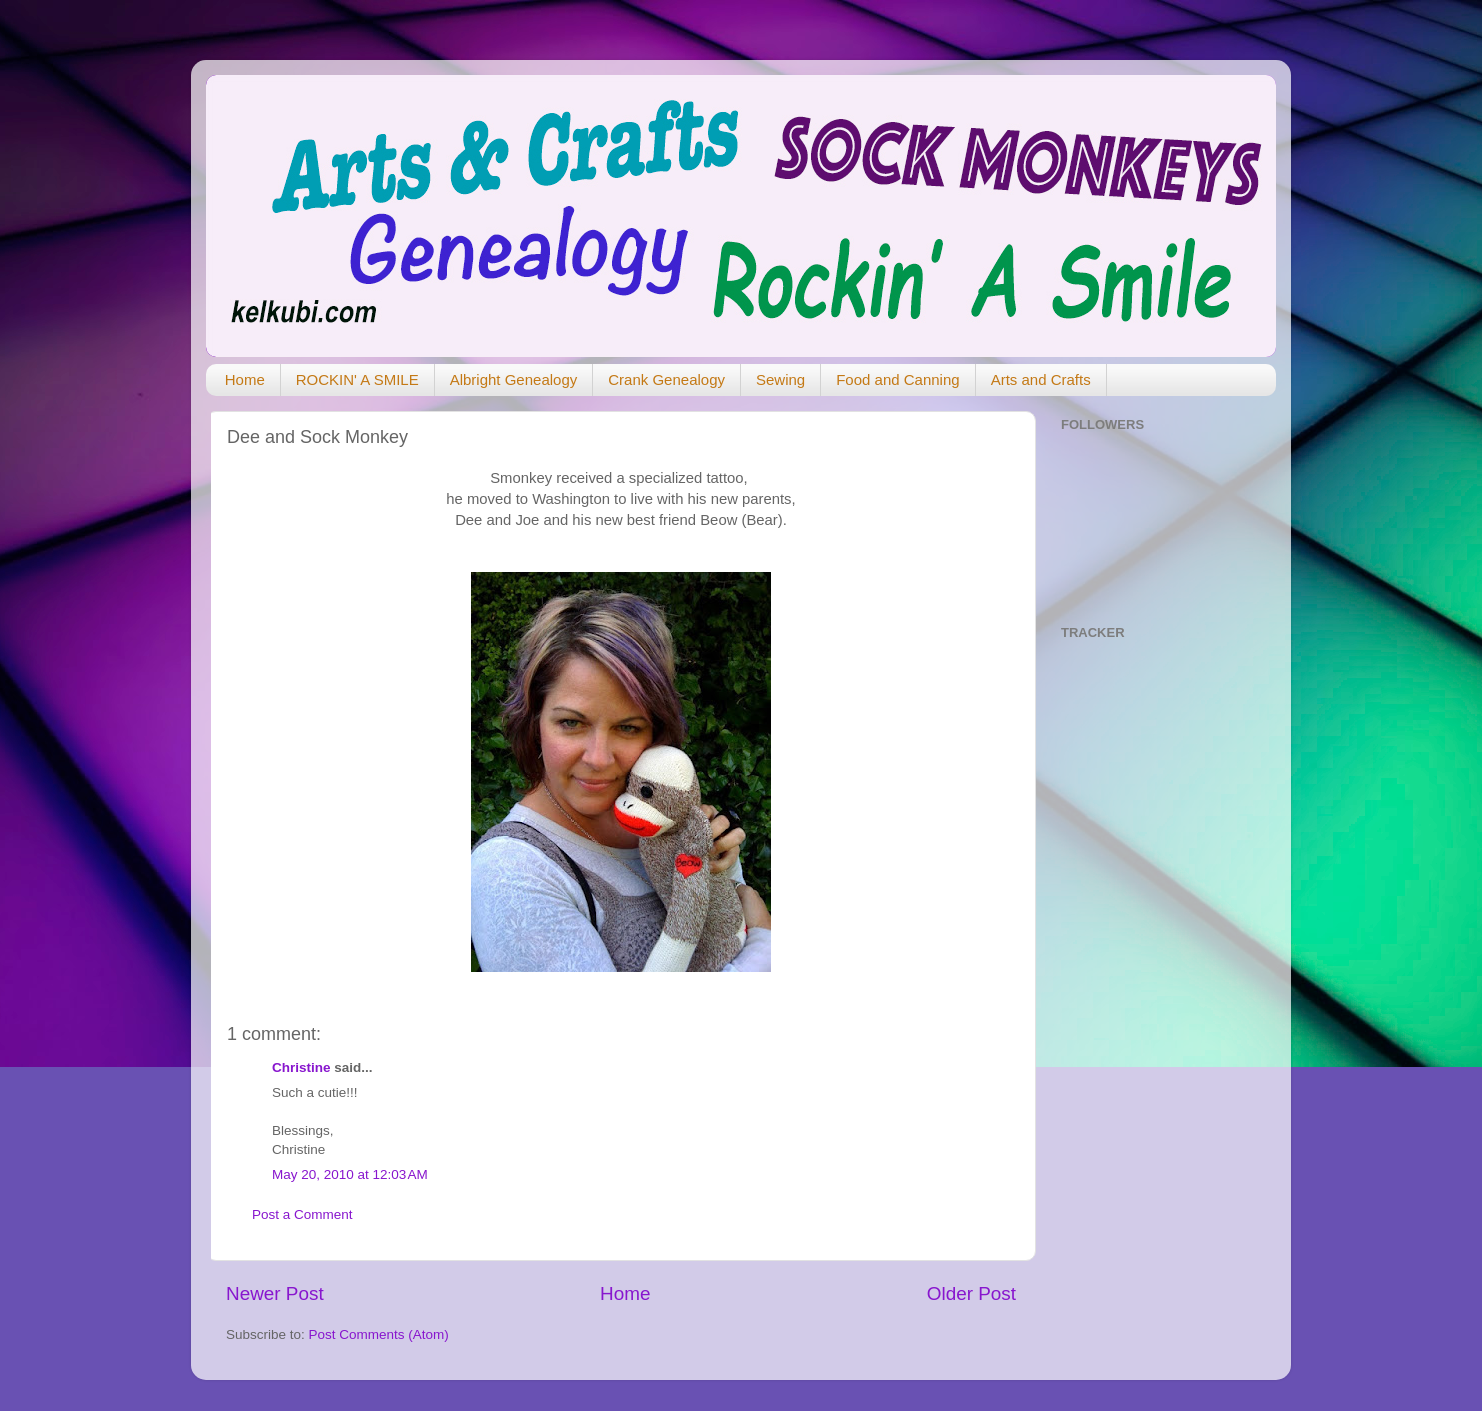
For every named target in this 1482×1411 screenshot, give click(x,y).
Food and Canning (897, 379)
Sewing (780, 379)
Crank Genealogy (666, 379)
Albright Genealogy (514, 379)
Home (245, 379)
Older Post (971, 1293)
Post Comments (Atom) (379, 1334)
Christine (301, 1067)
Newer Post (275, 1293)
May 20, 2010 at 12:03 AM (350, 1174)
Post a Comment (302, 1214)
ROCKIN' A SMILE (357, 379)
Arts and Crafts (1041, 379)
